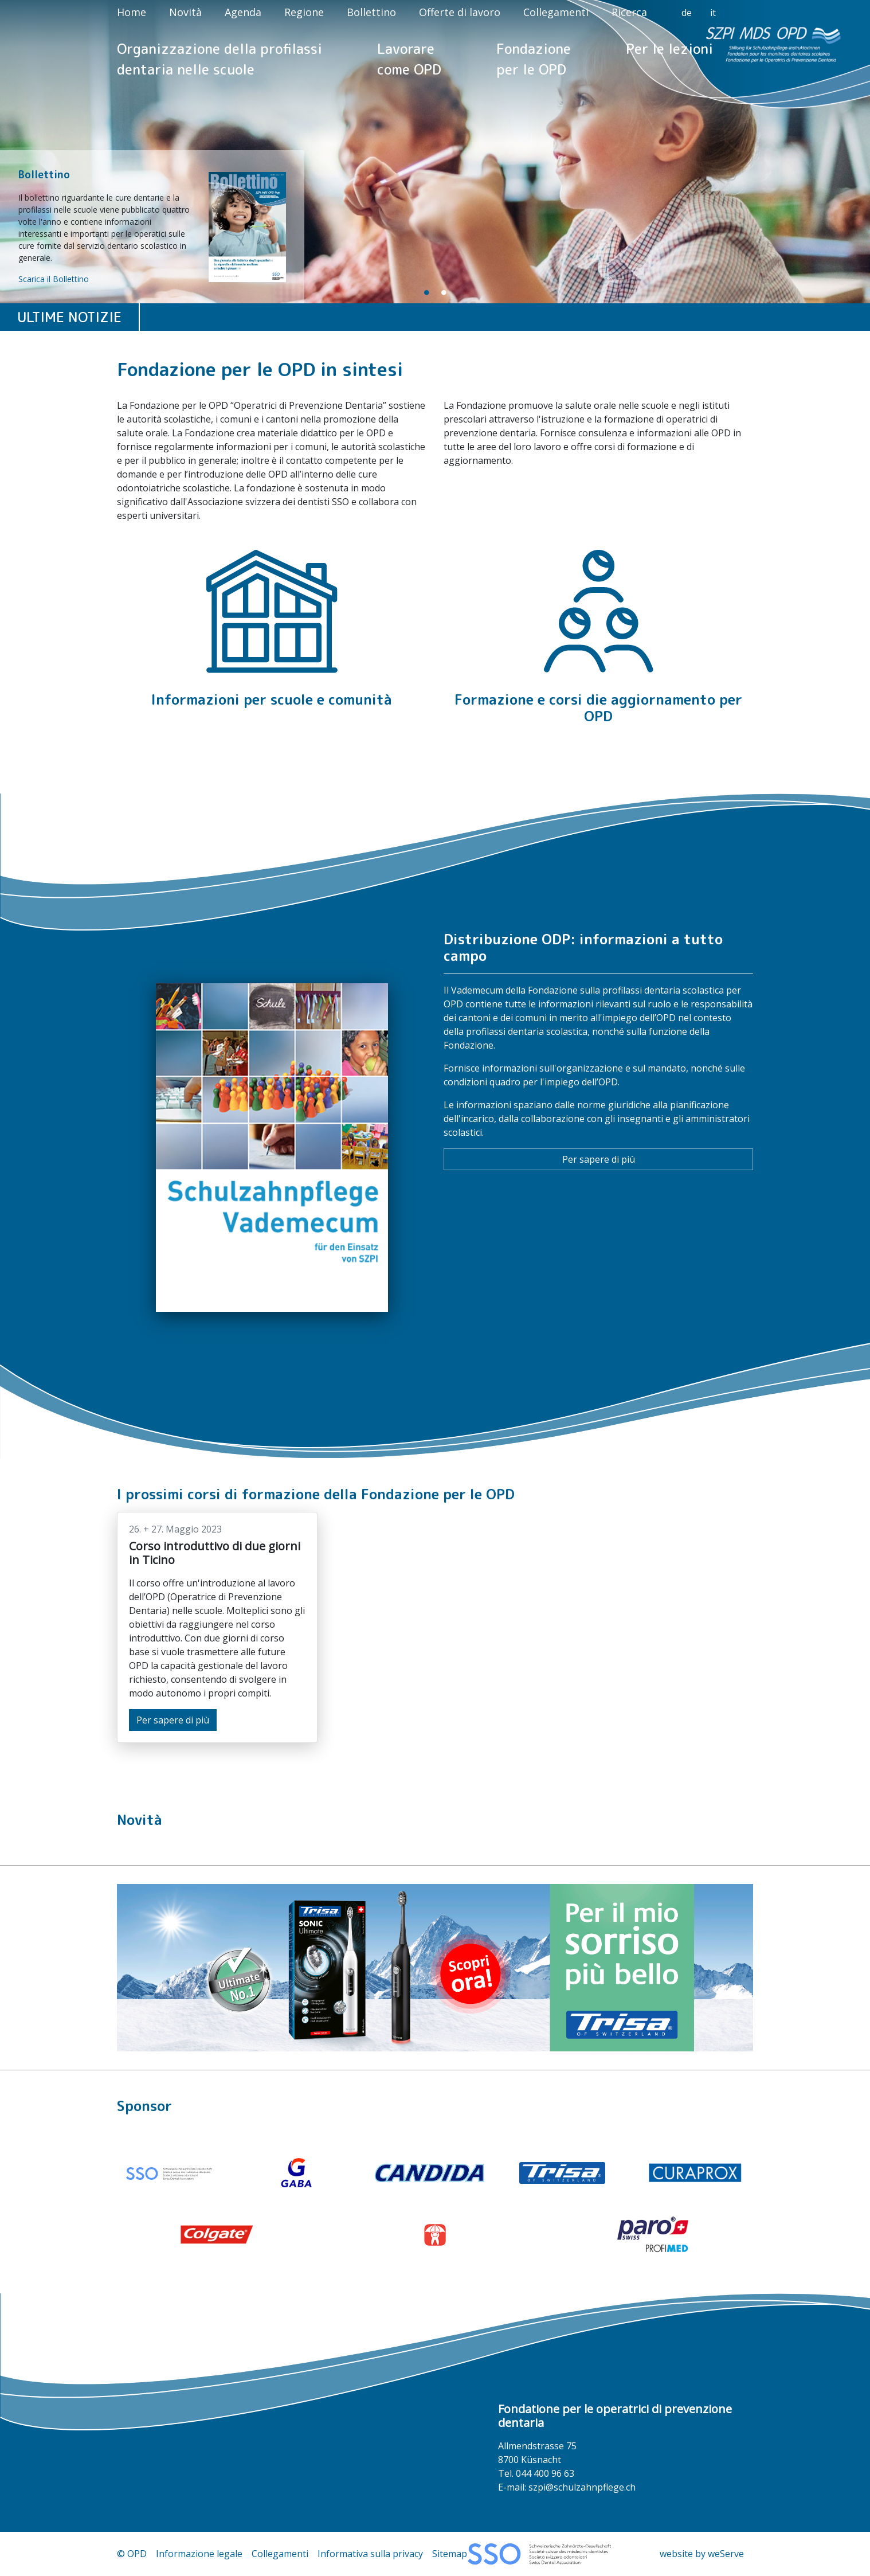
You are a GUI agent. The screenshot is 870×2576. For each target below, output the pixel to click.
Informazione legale (199, 2553)
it (713, 12)
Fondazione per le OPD (533, 59)
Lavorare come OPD (409, 59)
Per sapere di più (598, 1159)
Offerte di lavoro (459, 12)
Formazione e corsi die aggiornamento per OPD (598, 708)
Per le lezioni (669, 48)
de (686, 12)
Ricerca (629, 12)
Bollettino (371, 12)
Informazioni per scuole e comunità (271, 699)
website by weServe (702, 2553)
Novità (185, 12)
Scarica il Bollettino (53, 278)
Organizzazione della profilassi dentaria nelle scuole (219, 59)
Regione (304, 12)
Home (131, 12)
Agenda (243, 12)
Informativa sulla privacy (370, 2553)
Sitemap (449, 2553)
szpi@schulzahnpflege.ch (582, 2487)
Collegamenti (556, 12)
